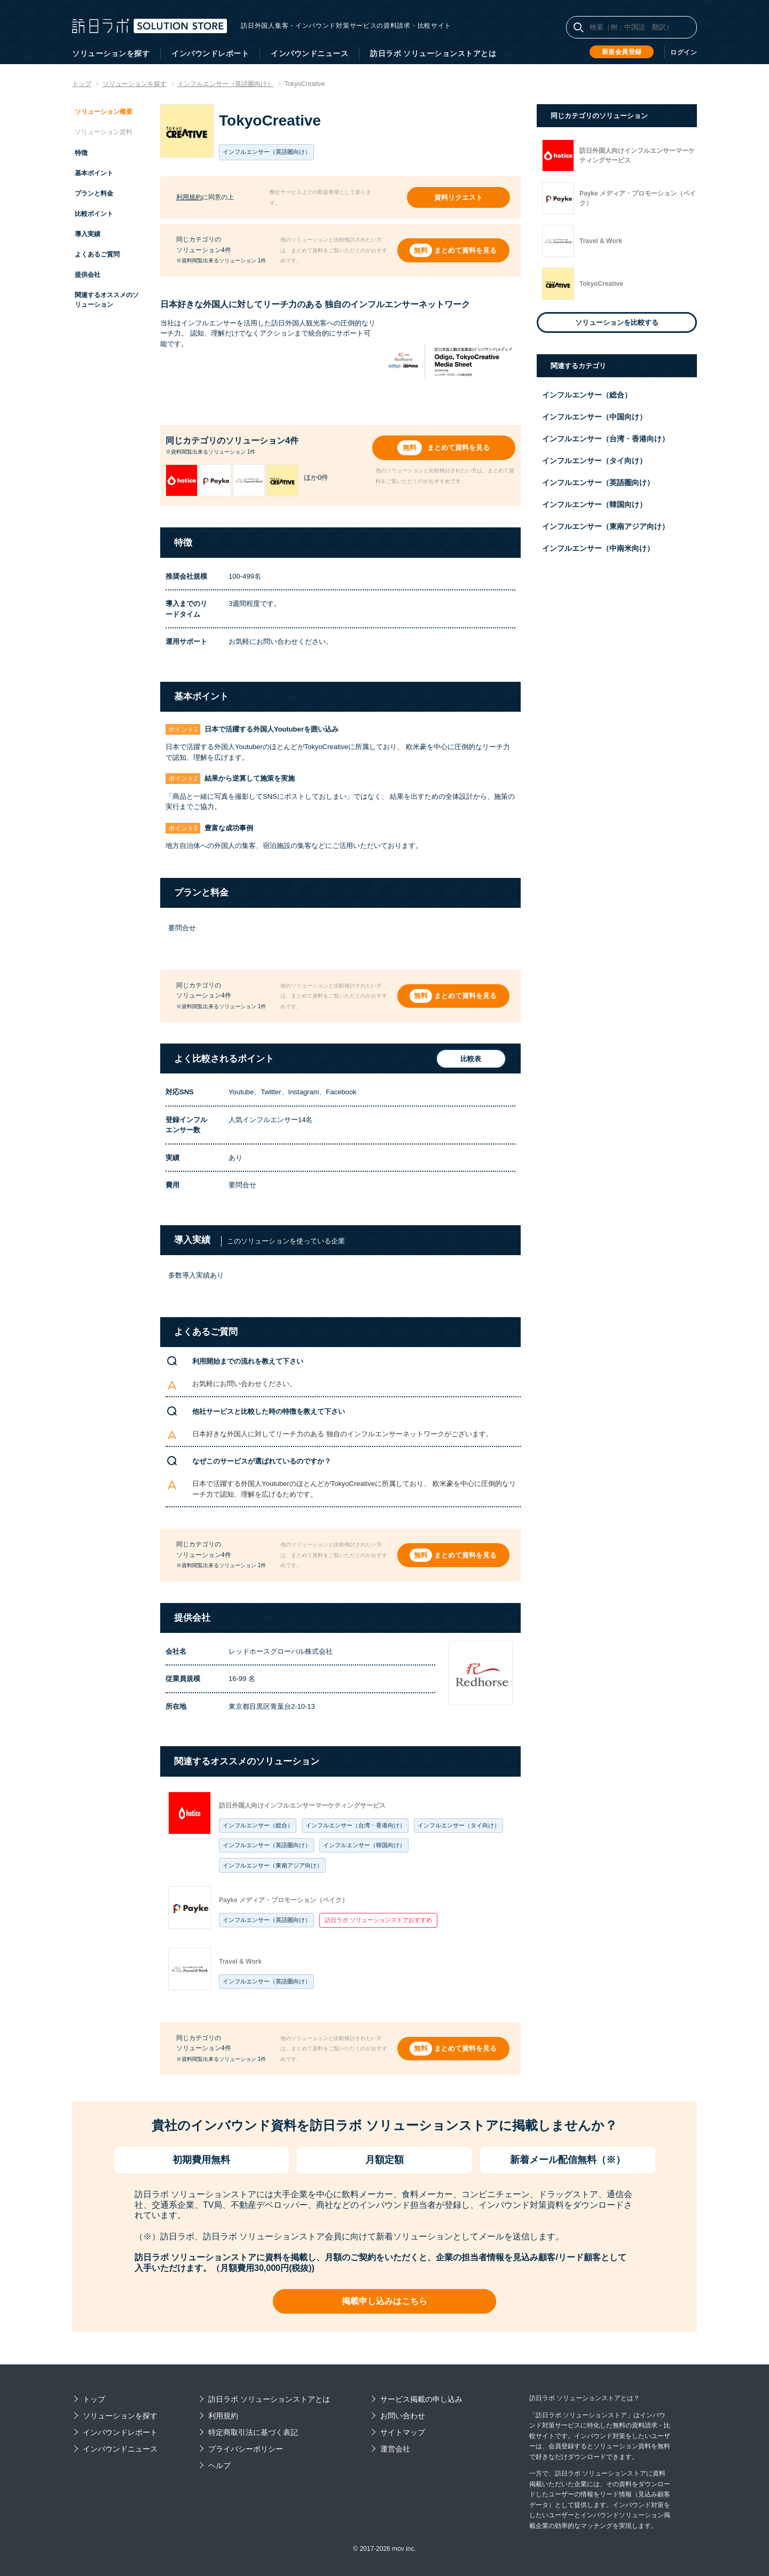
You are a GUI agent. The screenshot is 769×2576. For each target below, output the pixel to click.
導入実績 (87, 234)
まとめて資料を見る (466, 250)
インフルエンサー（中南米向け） (598, 548)
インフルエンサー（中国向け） (594, 417)
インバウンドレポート (210, 53)
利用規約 (189, 197)
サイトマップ (402, 2432)
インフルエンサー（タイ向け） (459, 1825)
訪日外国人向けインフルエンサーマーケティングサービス (302, 1805)
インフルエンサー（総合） (258, 1825)
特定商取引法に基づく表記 (253, 2432)
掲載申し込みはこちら (384, 2301)
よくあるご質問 (97, 254)
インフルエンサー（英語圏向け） (267, 1845)
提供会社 (87, 274)
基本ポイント (94, 173)
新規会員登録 (622, 52)
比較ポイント (94, 213)
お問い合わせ (402, 2415)
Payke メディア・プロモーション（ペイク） (283, 1900)
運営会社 (395, 2449)
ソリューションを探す (111, 53)
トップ (94, 2399)
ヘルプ (219, 2465)
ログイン (683, 52)
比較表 (469, 1059)
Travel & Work (240, 1961)
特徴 (81, 153)
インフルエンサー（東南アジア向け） (273, 1865)
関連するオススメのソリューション (107, 299)
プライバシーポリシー (245, 2449)
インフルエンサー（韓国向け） (364, 1845)
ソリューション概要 (103, 111)
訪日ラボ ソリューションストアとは (433, 53)
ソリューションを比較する (616, 322)
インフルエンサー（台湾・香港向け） (355, 1825)
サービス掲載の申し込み (421, 2399)
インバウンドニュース (309, 53)
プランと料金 (94, 193)
